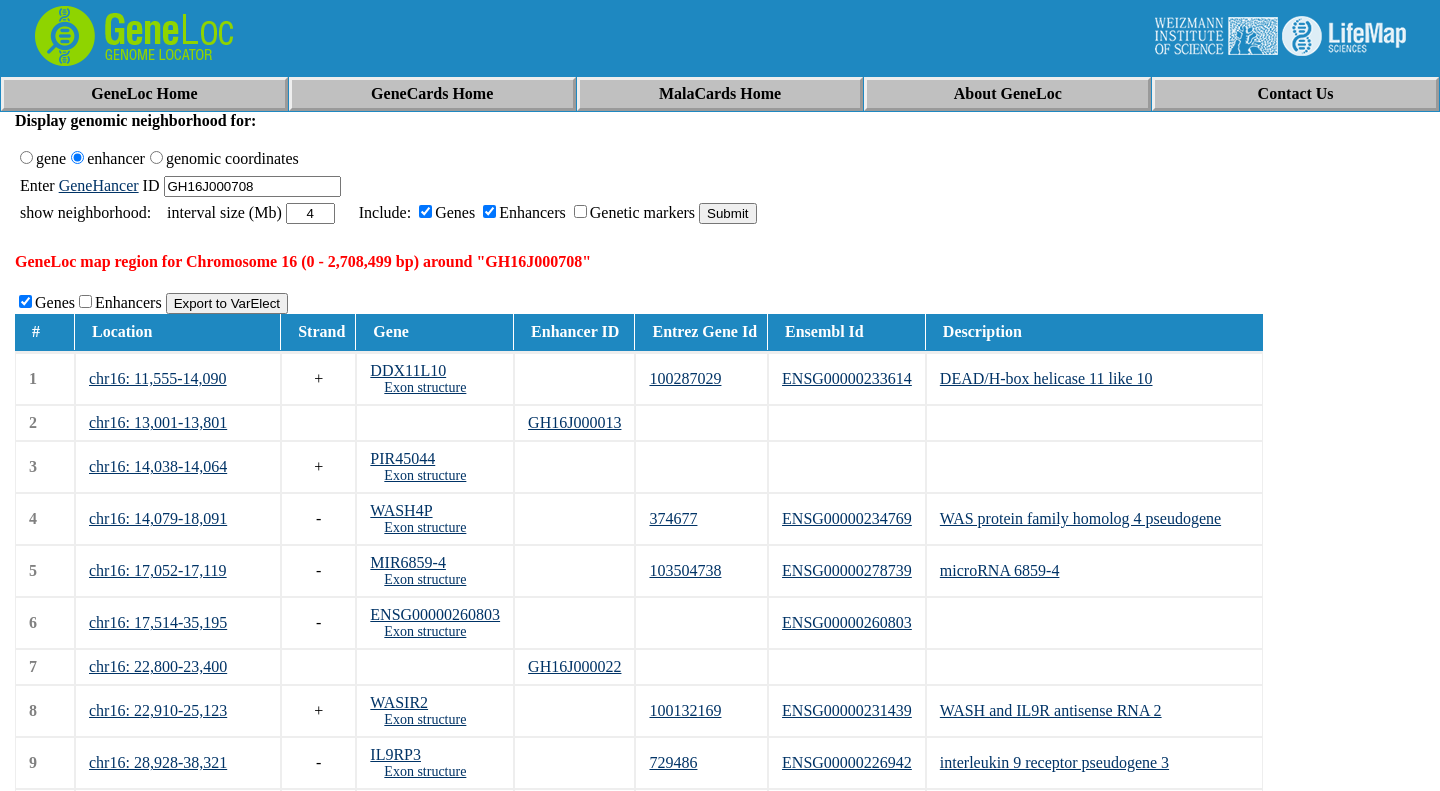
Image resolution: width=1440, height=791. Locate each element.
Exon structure (425, 387)
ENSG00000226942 (847, 762)
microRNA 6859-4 (1000, 570)
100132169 (685, 710)
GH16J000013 (574, 422)
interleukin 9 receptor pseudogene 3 (1054, 762)
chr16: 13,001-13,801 (158, 422)
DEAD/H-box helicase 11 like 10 (1046, 378)
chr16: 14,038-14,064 (158, 466)
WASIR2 (399, 702)
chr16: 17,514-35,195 (158, 622)
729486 (673, 762)
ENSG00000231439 (847, 710)
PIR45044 (402, 458)
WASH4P (401, 510)
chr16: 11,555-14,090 (158, 378)
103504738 (685, 570)
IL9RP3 (395, 754)
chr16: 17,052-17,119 (158, 570)
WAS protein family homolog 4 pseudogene (1080, 518)
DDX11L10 (408, 370)
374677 (673, 518)
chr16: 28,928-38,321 (158, 762)
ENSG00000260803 (435, 614)
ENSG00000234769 (847, 518)
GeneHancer (99, 185)
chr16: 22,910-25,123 (158, 710)
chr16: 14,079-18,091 (158, 518)
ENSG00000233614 (847, 378)
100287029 (685, 378)
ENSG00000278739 (847, 570)
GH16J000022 (574, 666)
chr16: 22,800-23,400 (158, 666)
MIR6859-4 (408, 562)
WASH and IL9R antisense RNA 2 (1051, 710)
